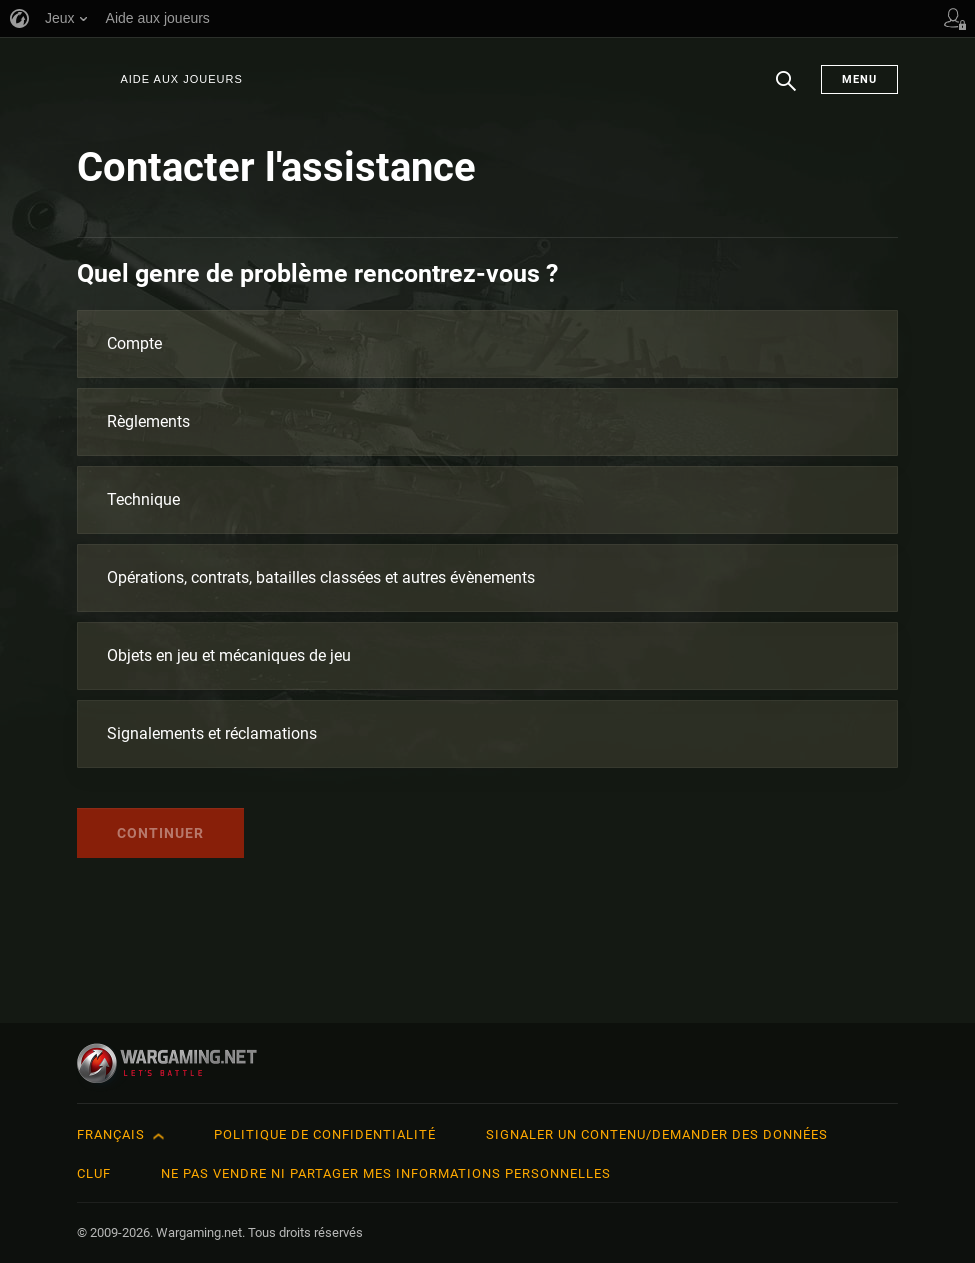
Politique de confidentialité (325, 1134)
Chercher (786, 91)
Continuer (160, 833)
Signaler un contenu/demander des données (657, 1134)
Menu (859, 79)
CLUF (94, 1173)
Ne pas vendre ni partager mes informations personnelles (386, 1173)
